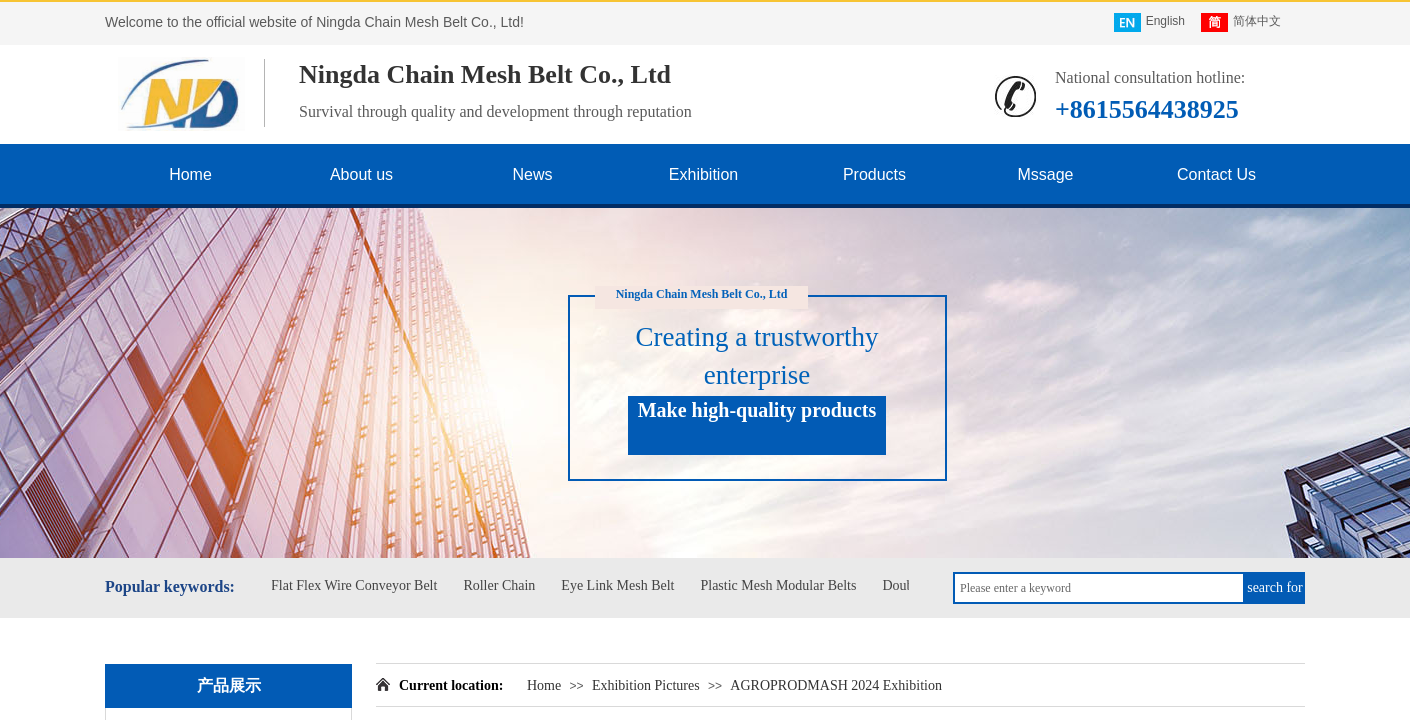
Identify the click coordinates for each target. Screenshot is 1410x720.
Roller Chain (502, 585)
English (1149, 22)
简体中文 (1241, 22)
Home (544, 685)
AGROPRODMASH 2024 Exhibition (836, 685)
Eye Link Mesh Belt (620, 585)
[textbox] (1099, 588)
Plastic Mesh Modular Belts (781, 585)
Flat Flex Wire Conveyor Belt (357, 585)
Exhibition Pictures (646, 685)
